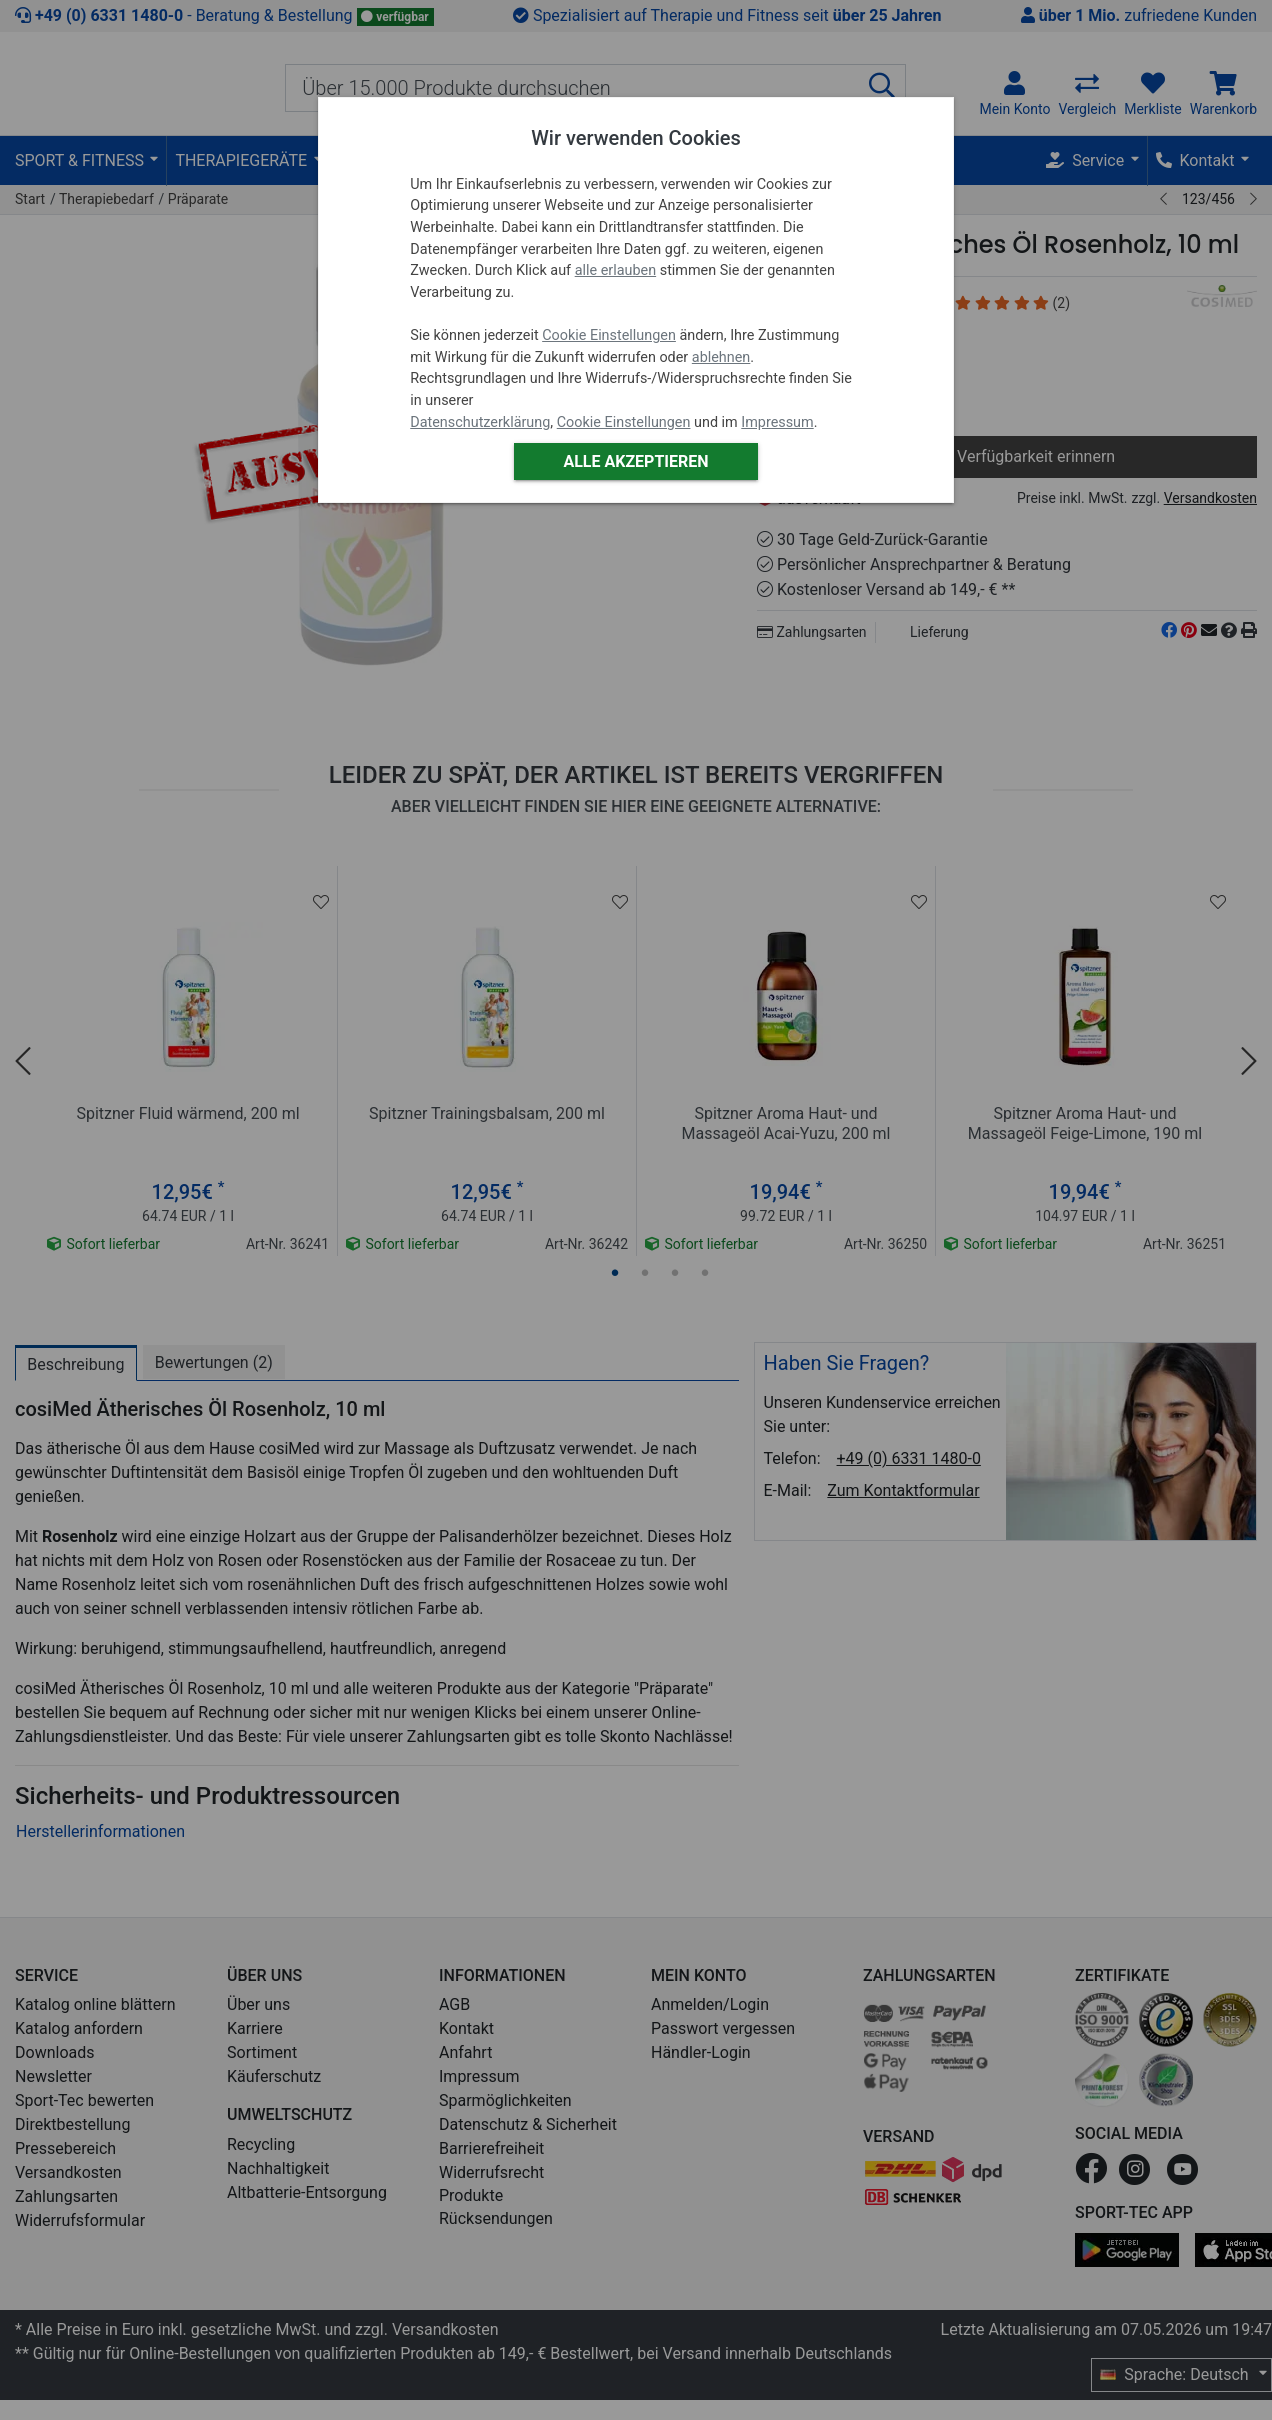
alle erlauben (615, 270)
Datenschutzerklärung (480, 422)
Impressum (777, 422)
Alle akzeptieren (635, 461)
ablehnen (721, 357)
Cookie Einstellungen (609, 335)
